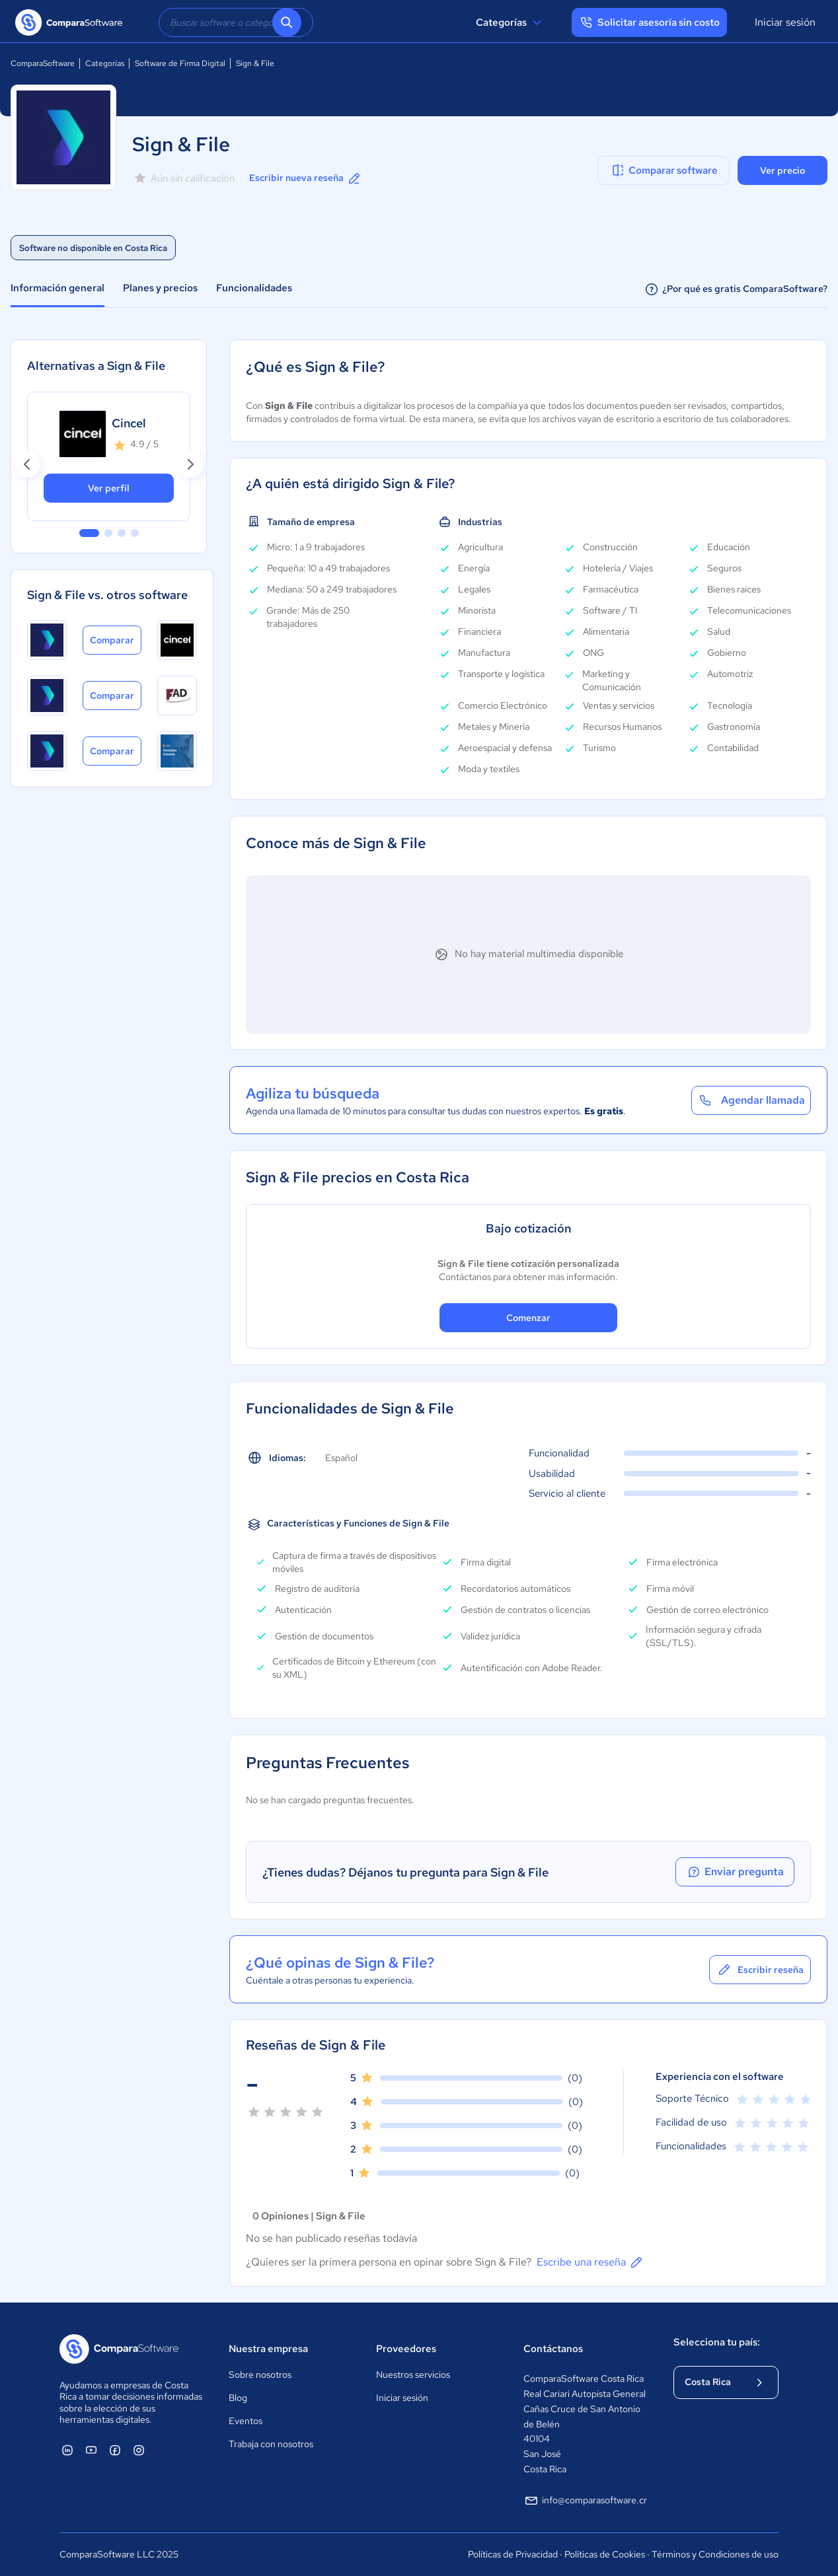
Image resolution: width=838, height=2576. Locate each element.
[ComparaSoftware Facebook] (115, 2450)
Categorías (510, 22)
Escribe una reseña (590, 2262)
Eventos (245, 2421)
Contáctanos (553, 2348)
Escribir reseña (760, 1970)
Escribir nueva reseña (305, 178)
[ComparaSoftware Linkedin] (67, 2450)
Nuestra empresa (268, 2348)
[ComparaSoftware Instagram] (139, 2450)
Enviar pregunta (735, 1872)
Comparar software (664, 170)
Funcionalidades (254, 288)
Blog (238, 2398)
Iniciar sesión (785, 22)
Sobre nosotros (260, 2374)
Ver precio (782, 170)
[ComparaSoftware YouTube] (91, 2450)
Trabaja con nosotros (271, 2444)
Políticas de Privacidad (513, 2554)
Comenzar (528, 1318)
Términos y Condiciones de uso (715, 2554)
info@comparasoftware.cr (585, 2501)
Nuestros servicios (413, 2374)
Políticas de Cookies (604, 2554)
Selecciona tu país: (716, 2342)
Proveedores (406, 2348)
